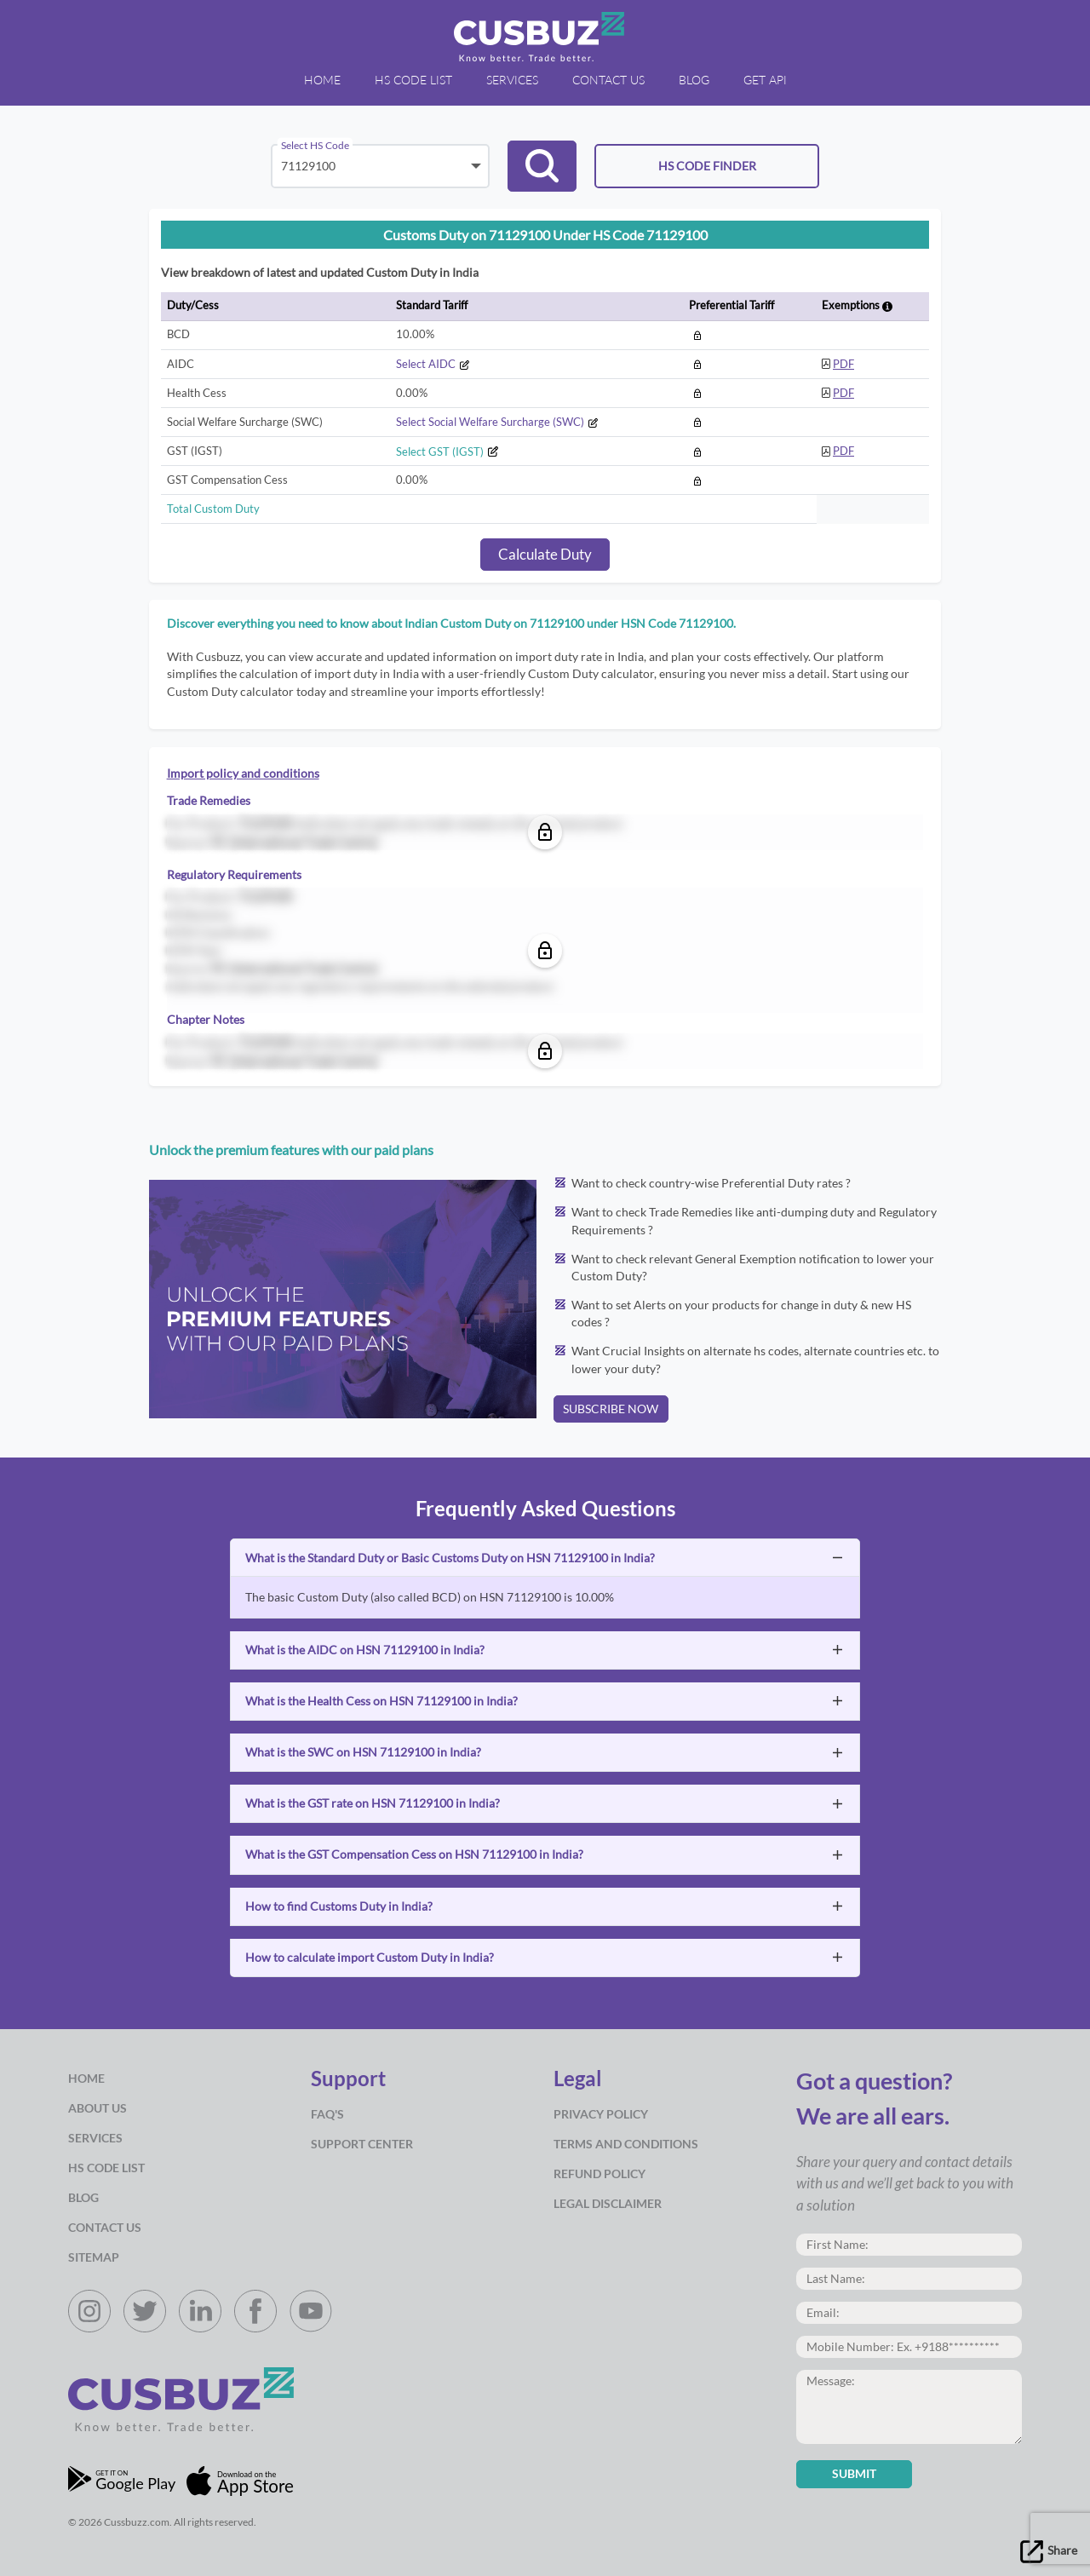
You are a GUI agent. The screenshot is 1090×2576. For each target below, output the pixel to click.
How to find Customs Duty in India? (339, 1906)
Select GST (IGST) (447, 451)
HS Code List (106, 2168)
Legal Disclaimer (608, 2204)
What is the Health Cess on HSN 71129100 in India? (381, 1701)
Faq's (327, 2114)
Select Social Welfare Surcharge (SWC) (497, 421)
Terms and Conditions (626, 2144)
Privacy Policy (601, 2114)
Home (86, 2078)
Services (95, 2138)
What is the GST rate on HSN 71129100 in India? (372, 1803)
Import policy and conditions (243, 773)
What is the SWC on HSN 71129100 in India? (363, 1752)
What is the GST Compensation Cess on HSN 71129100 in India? (414, 1854)
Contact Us (104, 2227)
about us (97, 2108)
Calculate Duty (545, 554)
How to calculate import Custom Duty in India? (369, 1957)
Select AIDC (432, 364)
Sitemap (93, 2257)
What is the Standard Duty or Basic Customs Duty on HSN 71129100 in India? (450, 1558)
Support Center (362, 2144)
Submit (854, 2474)
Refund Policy (599, 2174)
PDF (843, 364)
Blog (83, 2198)
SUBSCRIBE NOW (610, 1409)
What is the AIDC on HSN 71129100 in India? (365, 1650)
